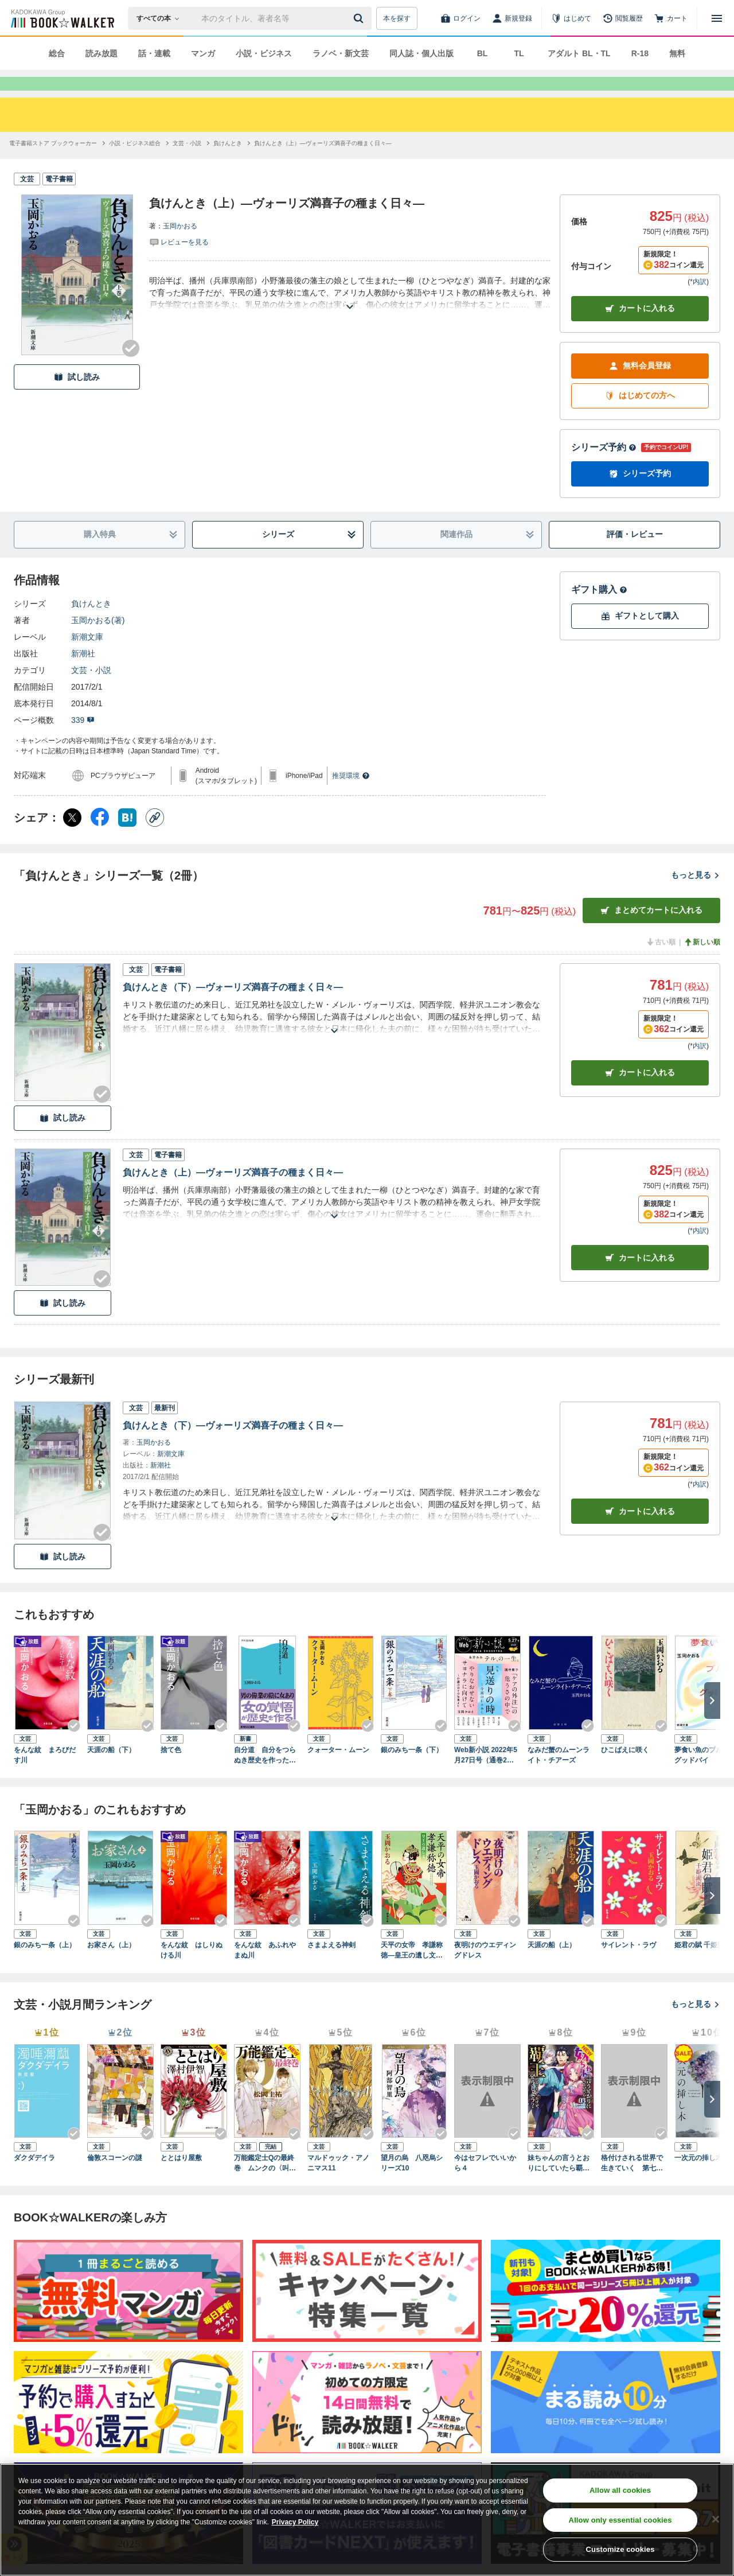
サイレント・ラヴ (628, 1966)
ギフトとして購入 (640, 636)
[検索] (360, 18)
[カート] (671, 18)
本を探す (397, 18)
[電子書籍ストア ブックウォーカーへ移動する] (53, 163)
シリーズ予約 (604, 468)
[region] (367, 2520)
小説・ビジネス (264, 53)
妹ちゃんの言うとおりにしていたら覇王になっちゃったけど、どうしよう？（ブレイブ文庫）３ (558, 2184)
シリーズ (309, 555)
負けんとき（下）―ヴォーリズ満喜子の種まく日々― (233, 1008)
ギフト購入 (599, 610)
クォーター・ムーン (338, 1770)
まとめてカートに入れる (651, 931)
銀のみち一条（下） (412, 1770)
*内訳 (698, 302)
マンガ (203, 53)
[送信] (360, 18)
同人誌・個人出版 (421, 53)
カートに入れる (640, 329)
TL (519, 53)
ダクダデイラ (34, 2178)
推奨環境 (351, 796)
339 (83, 740)
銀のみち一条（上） (45, 1966)
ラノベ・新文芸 (341, 53)
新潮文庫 (87, 657)
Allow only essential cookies (620, 2520)
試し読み (77, 398)
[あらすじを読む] (349, 313)
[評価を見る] (179, 262)
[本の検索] (161, 18)
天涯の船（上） (552, 1966)
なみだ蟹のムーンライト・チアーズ (558, 1775)
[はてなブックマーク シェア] (127, 838)
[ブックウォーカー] (61, 18)
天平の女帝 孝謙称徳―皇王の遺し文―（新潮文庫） (412, 1971)
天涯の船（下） (111, 1770)
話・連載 (154, 53)
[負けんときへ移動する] (227, 163)
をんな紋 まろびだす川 (45, 1775)
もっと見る (695, 895)
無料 (677, 53)
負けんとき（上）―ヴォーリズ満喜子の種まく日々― (233, 1193)
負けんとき (91, 624)
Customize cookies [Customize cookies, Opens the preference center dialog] (620, 2549)
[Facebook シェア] (99, 838)
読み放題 (101, 53)
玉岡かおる (180, 247)
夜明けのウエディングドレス (485, 1971)
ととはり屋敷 (181, 2178)
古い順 (661, 962)
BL (482, 53)
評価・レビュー (635, 554)
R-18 (640, 53)
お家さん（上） (111, 1966)
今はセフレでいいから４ (485, 2183)
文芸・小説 (91, 690)
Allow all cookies (620, 2490)
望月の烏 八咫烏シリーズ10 (412, 2183)
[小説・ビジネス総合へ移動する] (135, 163)
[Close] (715, 2519)
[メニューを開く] (716, 18)
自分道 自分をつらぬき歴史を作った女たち (265, 1776)
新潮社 (83, 674)
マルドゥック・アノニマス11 (338, 2183)
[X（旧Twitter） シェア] (72, 838)
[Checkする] (131, 369)
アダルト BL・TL (579, 53)
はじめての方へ (640, 416)
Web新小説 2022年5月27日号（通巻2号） (485, 1776)
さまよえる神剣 (331, 1966)
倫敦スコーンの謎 (114, 2178)
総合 (57, 53)
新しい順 (702, 962)
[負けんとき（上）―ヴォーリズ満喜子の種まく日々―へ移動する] (323, 163)
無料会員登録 (640, 386)
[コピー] (154, 838)
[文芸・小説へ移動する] (187, 163)
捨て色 (171, 1770)
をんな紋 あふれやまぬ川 (265, 1971)
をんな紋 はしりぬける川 (191, 1971)
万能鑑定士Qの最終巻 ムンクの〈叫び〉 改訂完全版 (264, 2184)
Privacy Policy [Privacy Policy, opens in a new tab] (295, 2522)
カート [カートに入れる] (640, 1093)
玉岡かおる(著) (97, 640)
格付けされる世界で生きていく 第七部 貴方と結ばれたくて (634, 2184)
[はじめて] (571, 18)
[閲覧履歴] (622, 18)
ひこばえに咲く (625, 1770)
